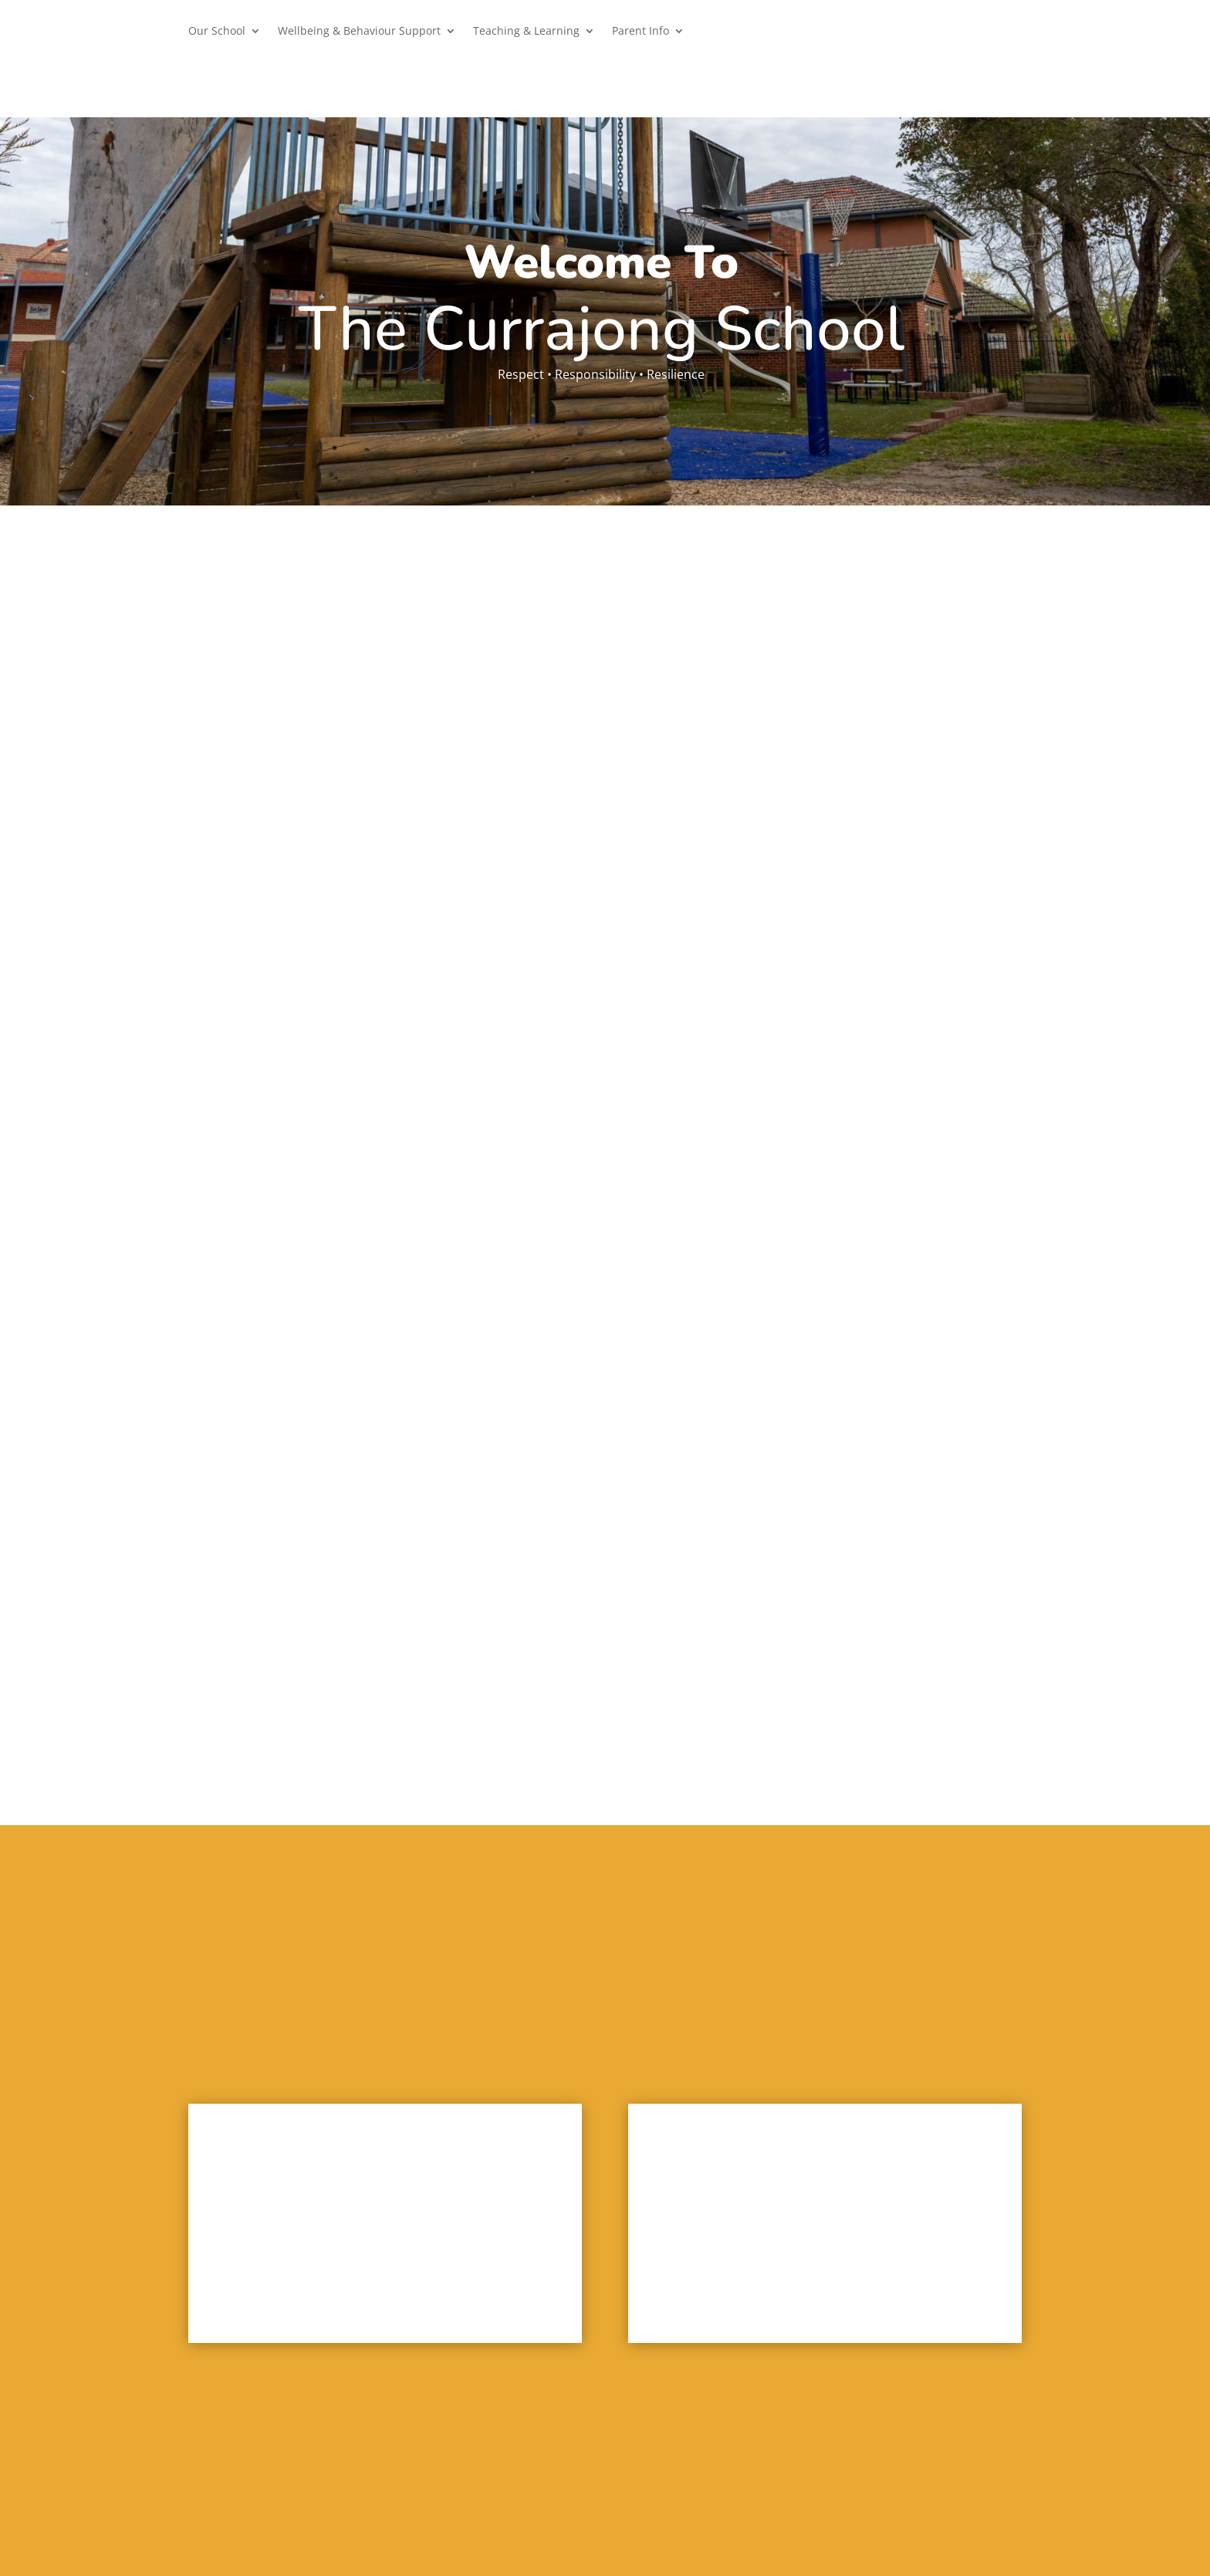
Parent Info (640, 31)
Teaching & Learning (526, 31)
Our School (216, 31)
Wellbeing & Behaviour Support (359, 31)
